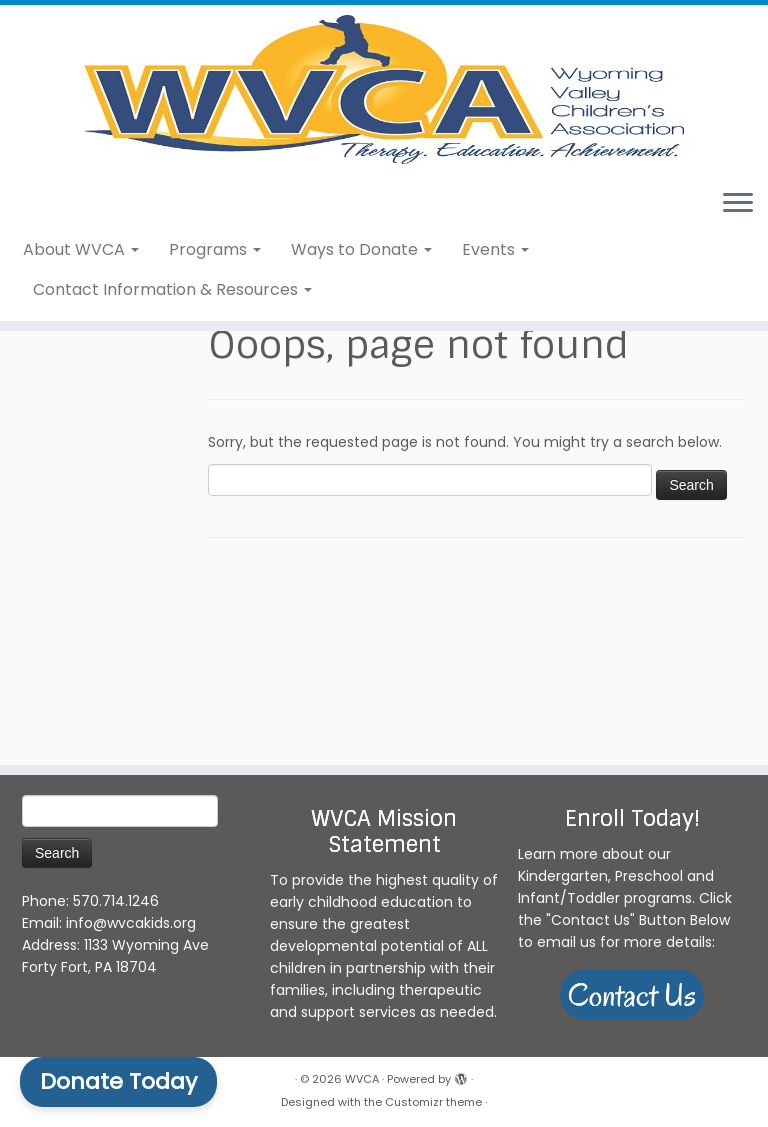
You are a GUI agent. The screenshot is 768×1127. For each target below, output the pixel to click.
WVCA (362, 1079)
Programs (215, 354)
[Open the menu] (738, 310)
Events (495, 354)
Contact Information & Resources (172, 394)
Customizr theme (433, 1102)
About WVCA (81, 354)
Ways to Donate (361, 354)
